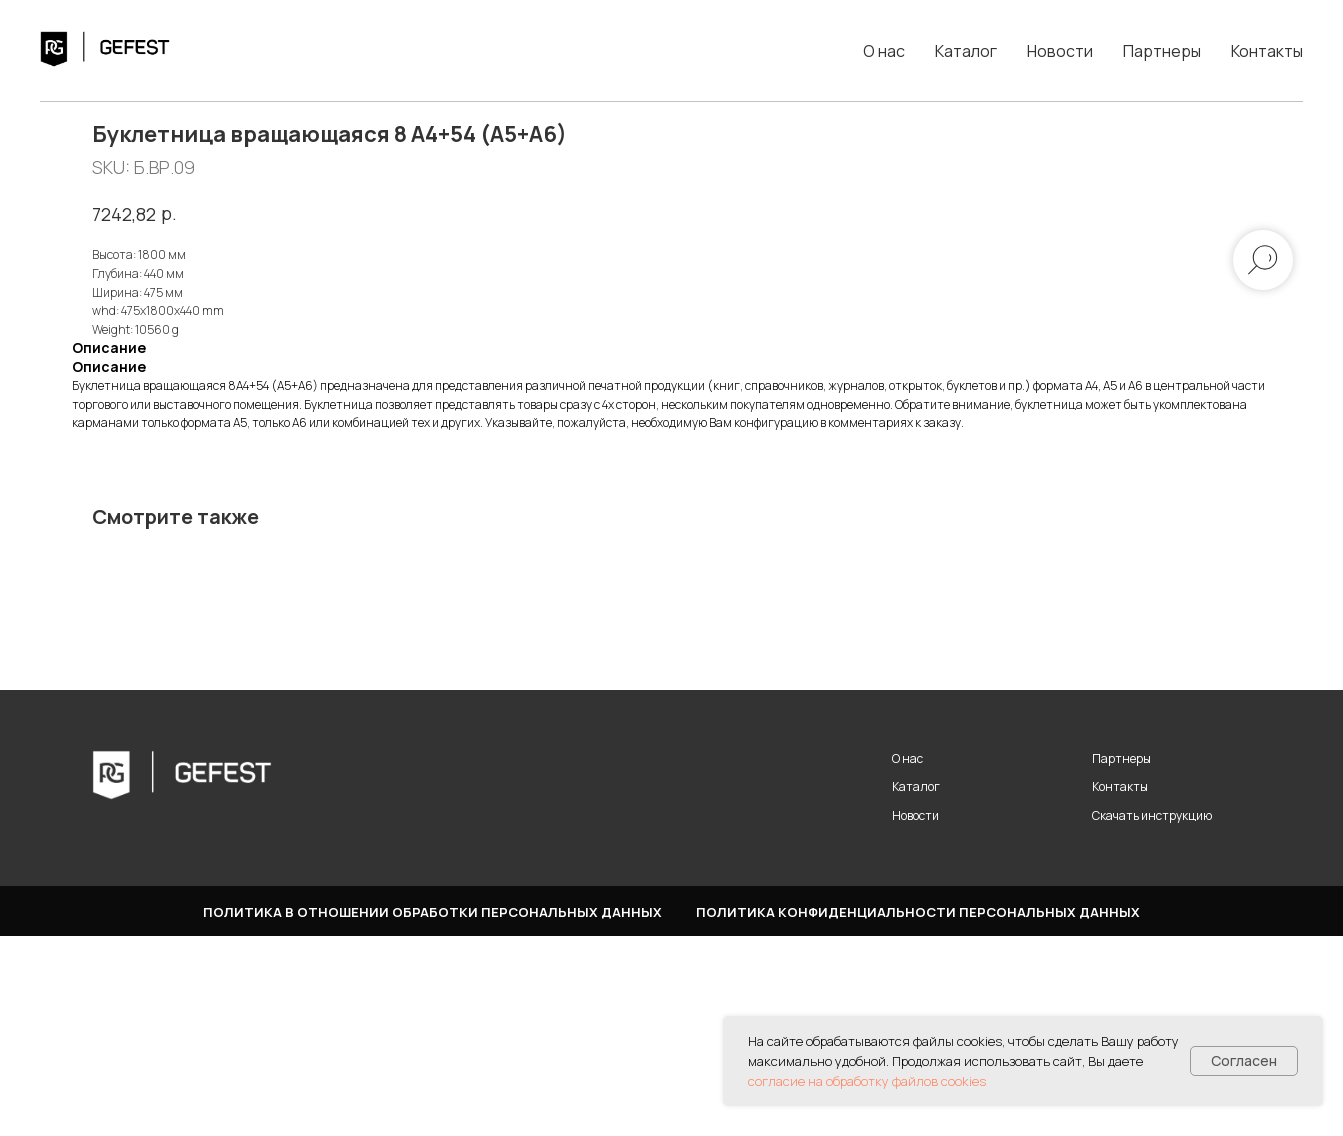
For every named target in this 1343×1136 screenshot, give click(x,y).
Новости (1060, 51)
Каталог (966, 51)
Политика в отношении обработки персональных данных (432, 1112)
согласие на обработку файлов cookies (867, 1081)
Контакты (1267, 51)
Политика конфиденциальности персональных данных (918, 1112)
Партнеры (1162, 51)
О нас (884, 51)
